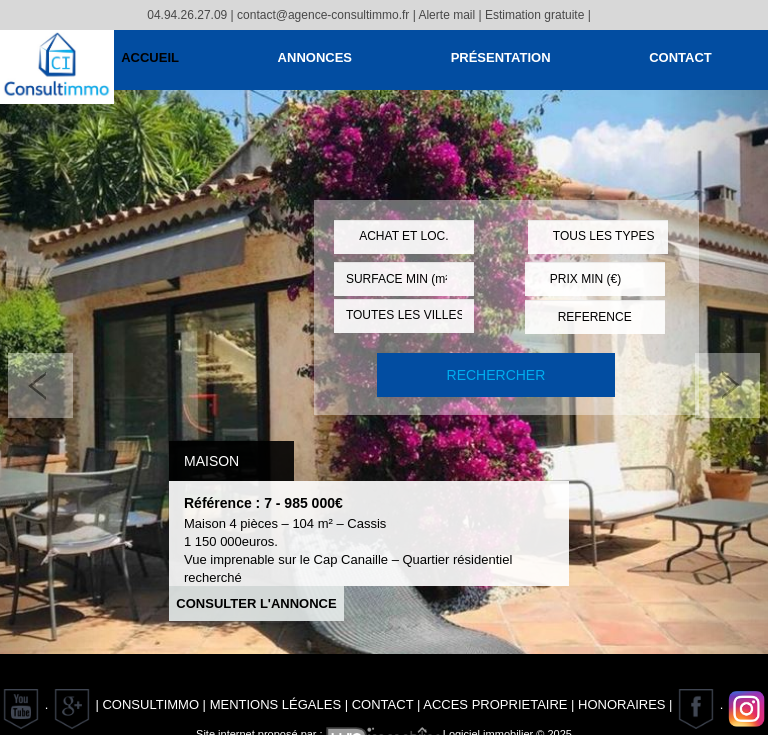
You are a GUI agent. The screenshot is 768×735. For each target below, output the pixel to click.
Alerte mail (446, 15)
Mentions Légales (275, 704)
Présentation (501, 57)
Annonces (315, 57)
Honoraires (621, 704)
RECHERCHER (496, 375)
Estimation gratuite (534, 15)
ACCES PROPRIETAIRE (495, 704)
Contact (680, 57)
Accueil (150, 57)
